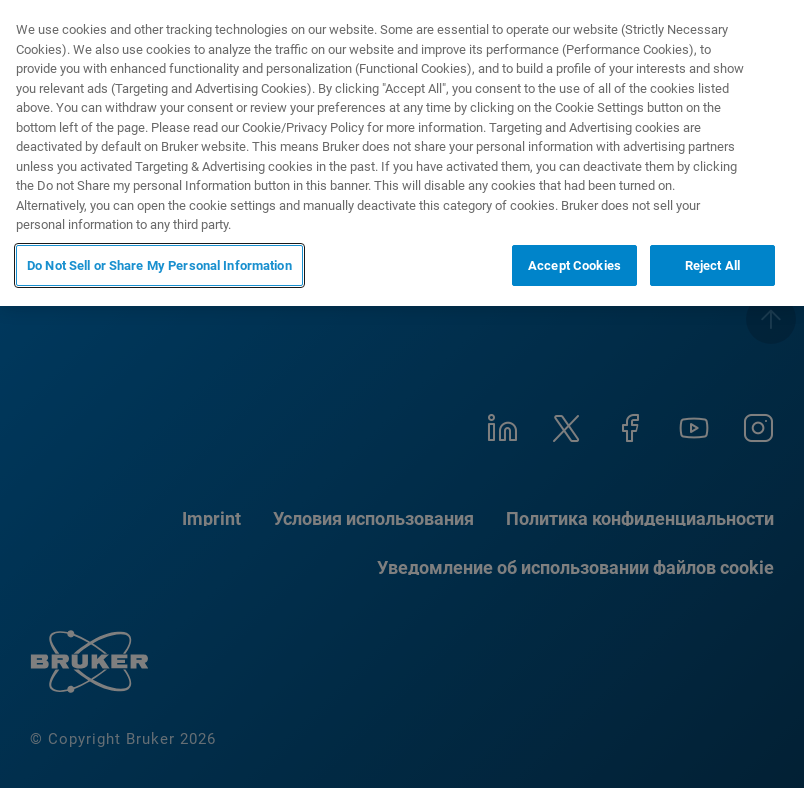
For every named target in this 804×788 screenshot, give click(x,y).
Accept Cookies (574, 265)
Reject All (712, 265)
